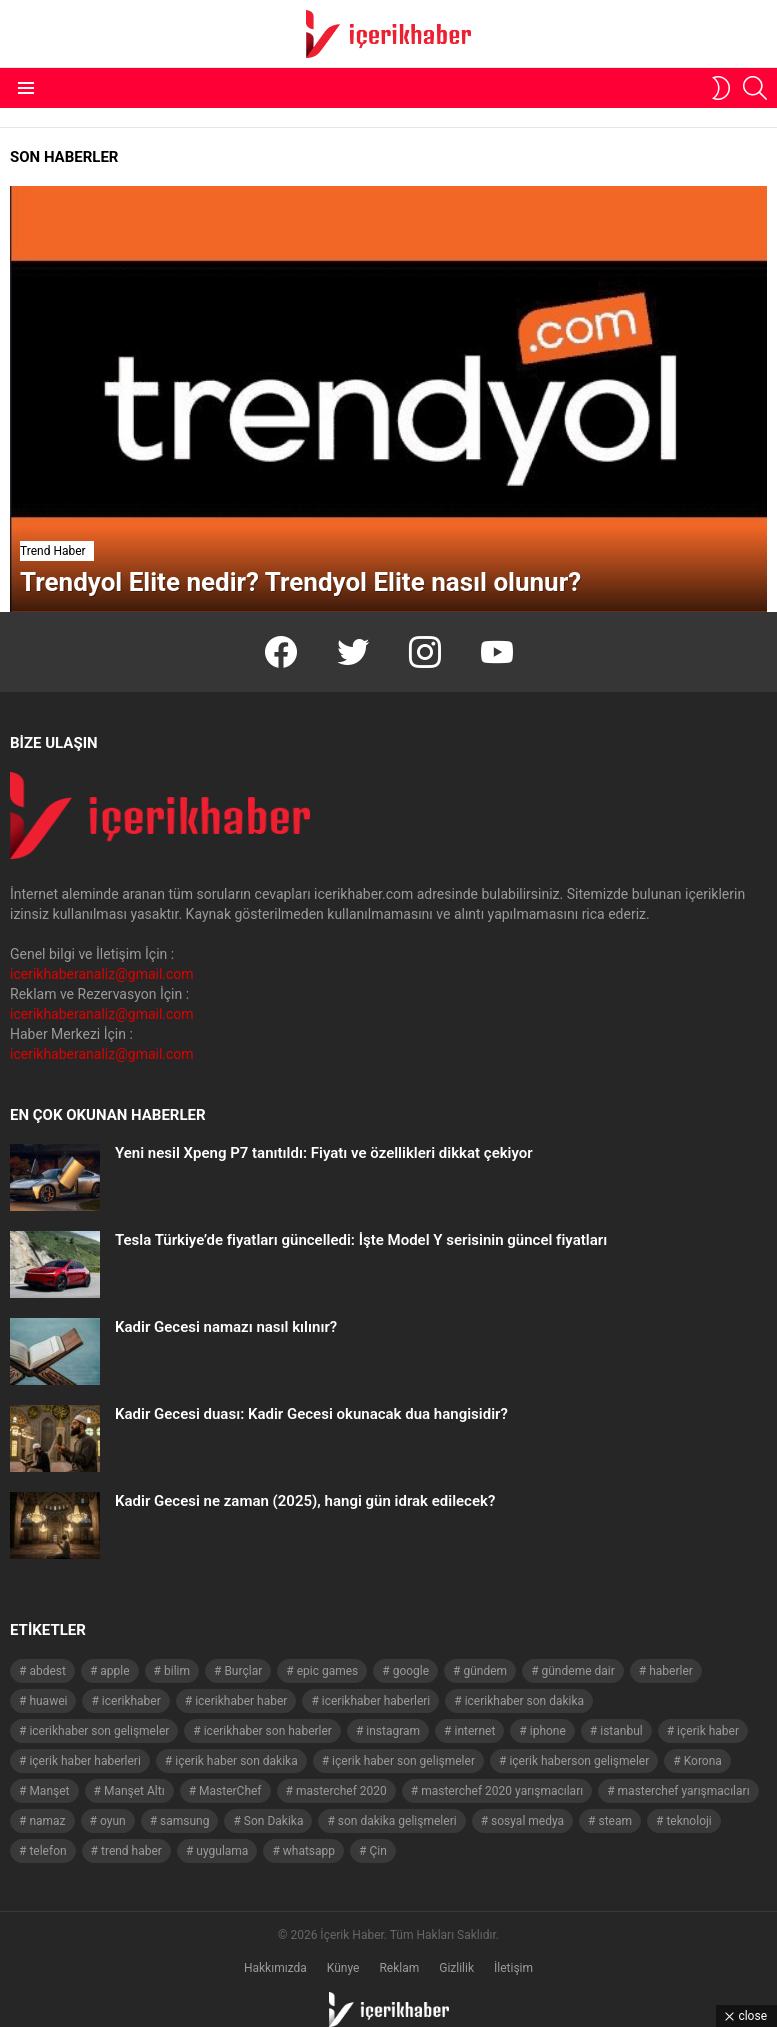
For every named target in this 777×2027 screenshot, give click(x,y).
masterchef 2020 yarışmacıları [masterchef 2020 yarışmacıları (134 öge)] (502, 1791)
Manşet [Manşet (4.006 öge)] (49, 1791)
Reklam (399, 1968)
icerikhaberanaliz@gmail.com (102, 974)
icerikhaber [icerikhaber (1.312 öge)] (131, 1701)
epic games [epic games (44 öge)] (328, 1671)
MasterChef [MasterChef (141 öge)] (230, 1791)
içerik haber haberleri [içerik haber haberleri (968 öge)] (84, 1761)
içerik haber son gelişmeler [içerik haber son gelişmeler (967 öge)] (403, 1761)
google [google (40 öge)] (411, 1671)
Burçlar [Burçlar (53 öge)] (243, 1671)
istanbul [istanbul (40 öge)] (621, 1731)
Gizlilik (456, 1968)
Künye (343, 1968)
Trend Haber (53, 551)
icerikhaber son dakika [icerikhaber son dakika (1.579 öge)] (524, 1701)
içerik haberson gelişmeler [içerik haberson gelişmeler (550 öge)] (579, 1761)
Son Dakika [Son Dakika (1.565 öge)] (274, 1821)
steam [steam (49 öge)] (615, 1821)
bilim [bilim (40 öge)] (177, 1671)
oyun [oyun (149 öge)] (113, 1821)
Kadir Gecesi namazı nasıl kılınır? (226, 1327)
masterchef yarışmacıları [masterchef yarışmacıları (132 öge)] (684, 1791)
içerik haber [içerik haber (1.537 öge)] (708, 1731)
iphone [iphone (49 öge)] (548, 1731)
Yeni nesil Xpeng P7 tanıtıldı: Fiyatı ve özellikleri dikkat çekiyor (324, 1153)
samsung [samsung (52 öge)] (184, 1821)
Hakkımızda (275, 1968)
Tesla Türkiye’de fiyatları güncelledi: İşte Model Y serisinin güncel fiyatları (361, 1240)
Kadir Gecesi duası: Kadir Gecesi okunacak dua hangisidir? (311, 1414)
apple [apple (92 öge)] (114, 1671)
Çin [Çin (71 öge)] (377, 1851)
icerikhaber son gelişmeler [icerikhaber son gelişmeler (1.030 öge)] (99, 1731)
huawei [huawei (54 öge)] (48, 1701)
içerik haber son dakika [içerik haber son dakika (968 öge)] (236, 1761)
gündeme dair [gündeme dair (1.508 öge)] (578, 1671)
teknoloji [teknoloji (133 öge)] (688, 1821)
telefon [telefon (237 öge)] (47, 1851)
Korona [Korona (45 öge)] (703, 1761)
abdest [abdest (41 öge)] (47, 1671)
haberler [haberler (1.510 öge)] (671, 1671)
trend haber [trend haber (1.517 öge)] (131, 1851)
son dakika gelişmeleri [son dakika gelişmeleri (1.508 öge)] (397, 1821)
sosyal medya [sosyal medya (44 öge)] (527, 1821)
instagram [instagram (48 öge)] (393, 1731)
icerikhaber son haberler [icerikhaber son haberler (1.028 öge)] (268, 1731)
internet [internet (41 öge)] (475, 1731)
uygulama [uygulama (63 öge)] (222, 1851)
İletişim (513, 1968)
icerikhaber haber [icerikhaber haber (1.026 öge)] (241, 1701)
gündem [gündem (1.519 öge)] (485, 1671)
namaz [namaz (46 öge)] (47, 1821)
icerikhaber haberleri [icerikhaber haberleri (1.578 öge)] (376, 1701)
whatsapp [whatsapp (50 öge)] (309, 1851)
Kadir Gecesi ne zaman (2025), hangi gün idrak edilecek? (305, 1501)
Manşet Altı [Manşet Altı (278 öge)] (134, 1791)
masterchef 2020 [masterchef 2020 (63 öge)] (341, 1791)
